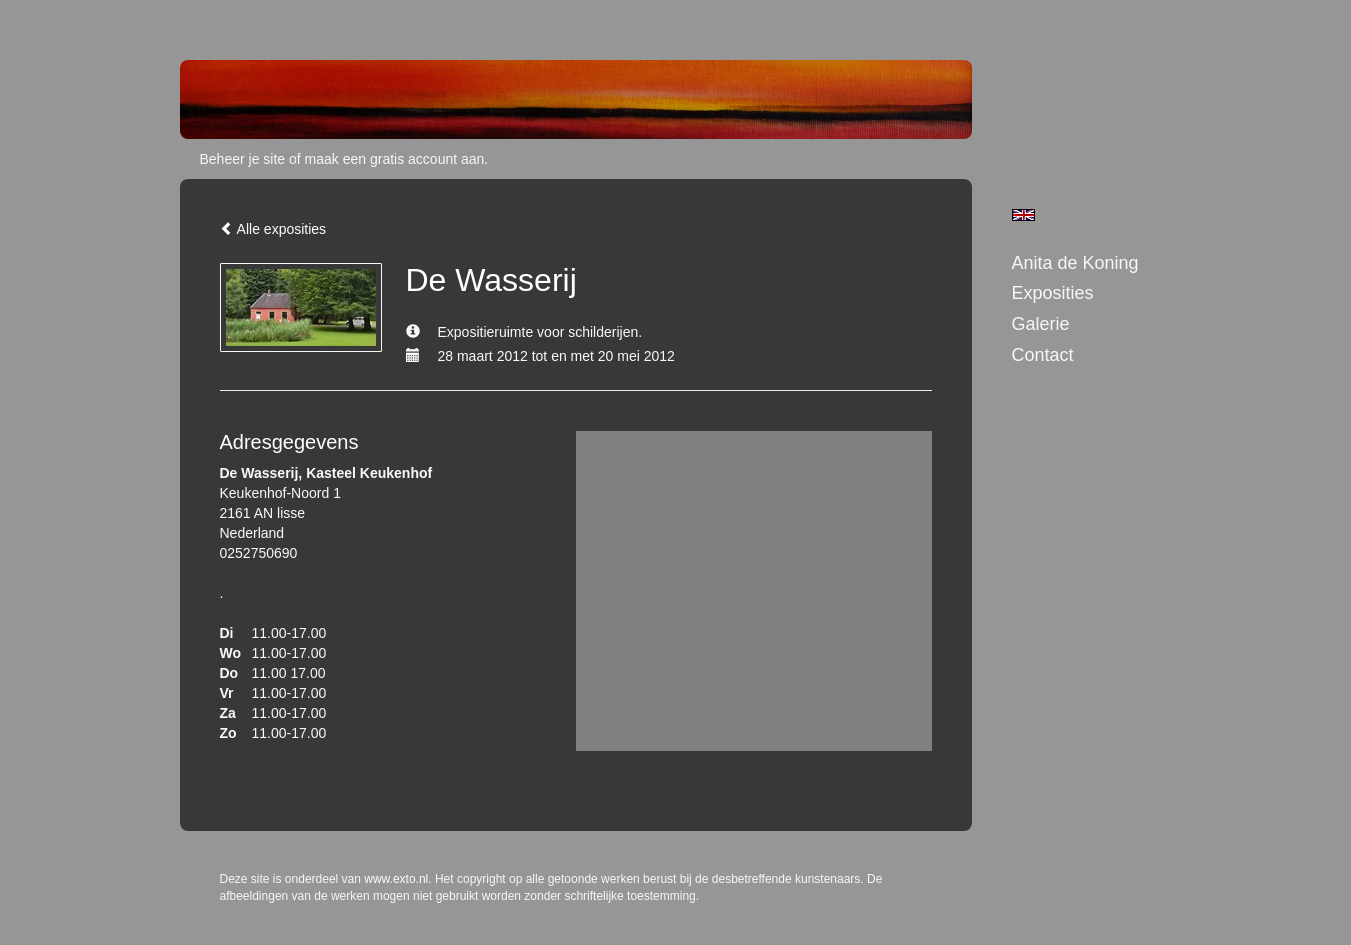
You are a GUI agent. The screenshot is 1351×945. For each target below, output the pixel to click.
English (1023, 215)
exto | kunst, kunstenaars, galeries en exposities (236, 20)
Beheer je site (243, 159)
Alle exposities (273, 229)
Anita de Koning (1075, 263)
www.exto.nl (396, 879)
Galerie (1041, 324)
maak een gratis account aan (395, 159)
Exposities (1053, 293)
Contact (1043, 355)
